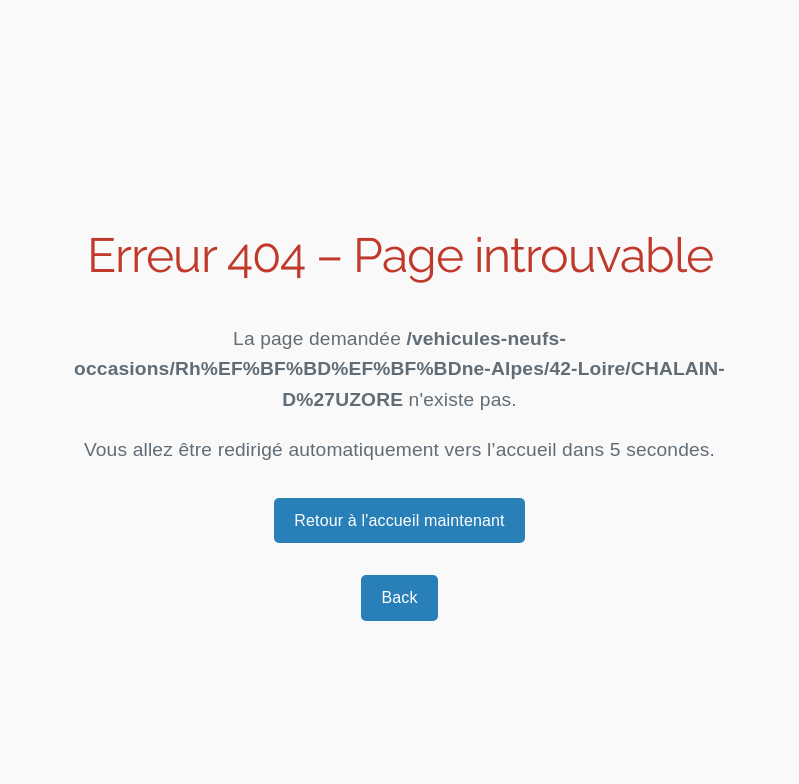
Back (399, 597)
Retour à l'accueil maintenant (399, 520)
